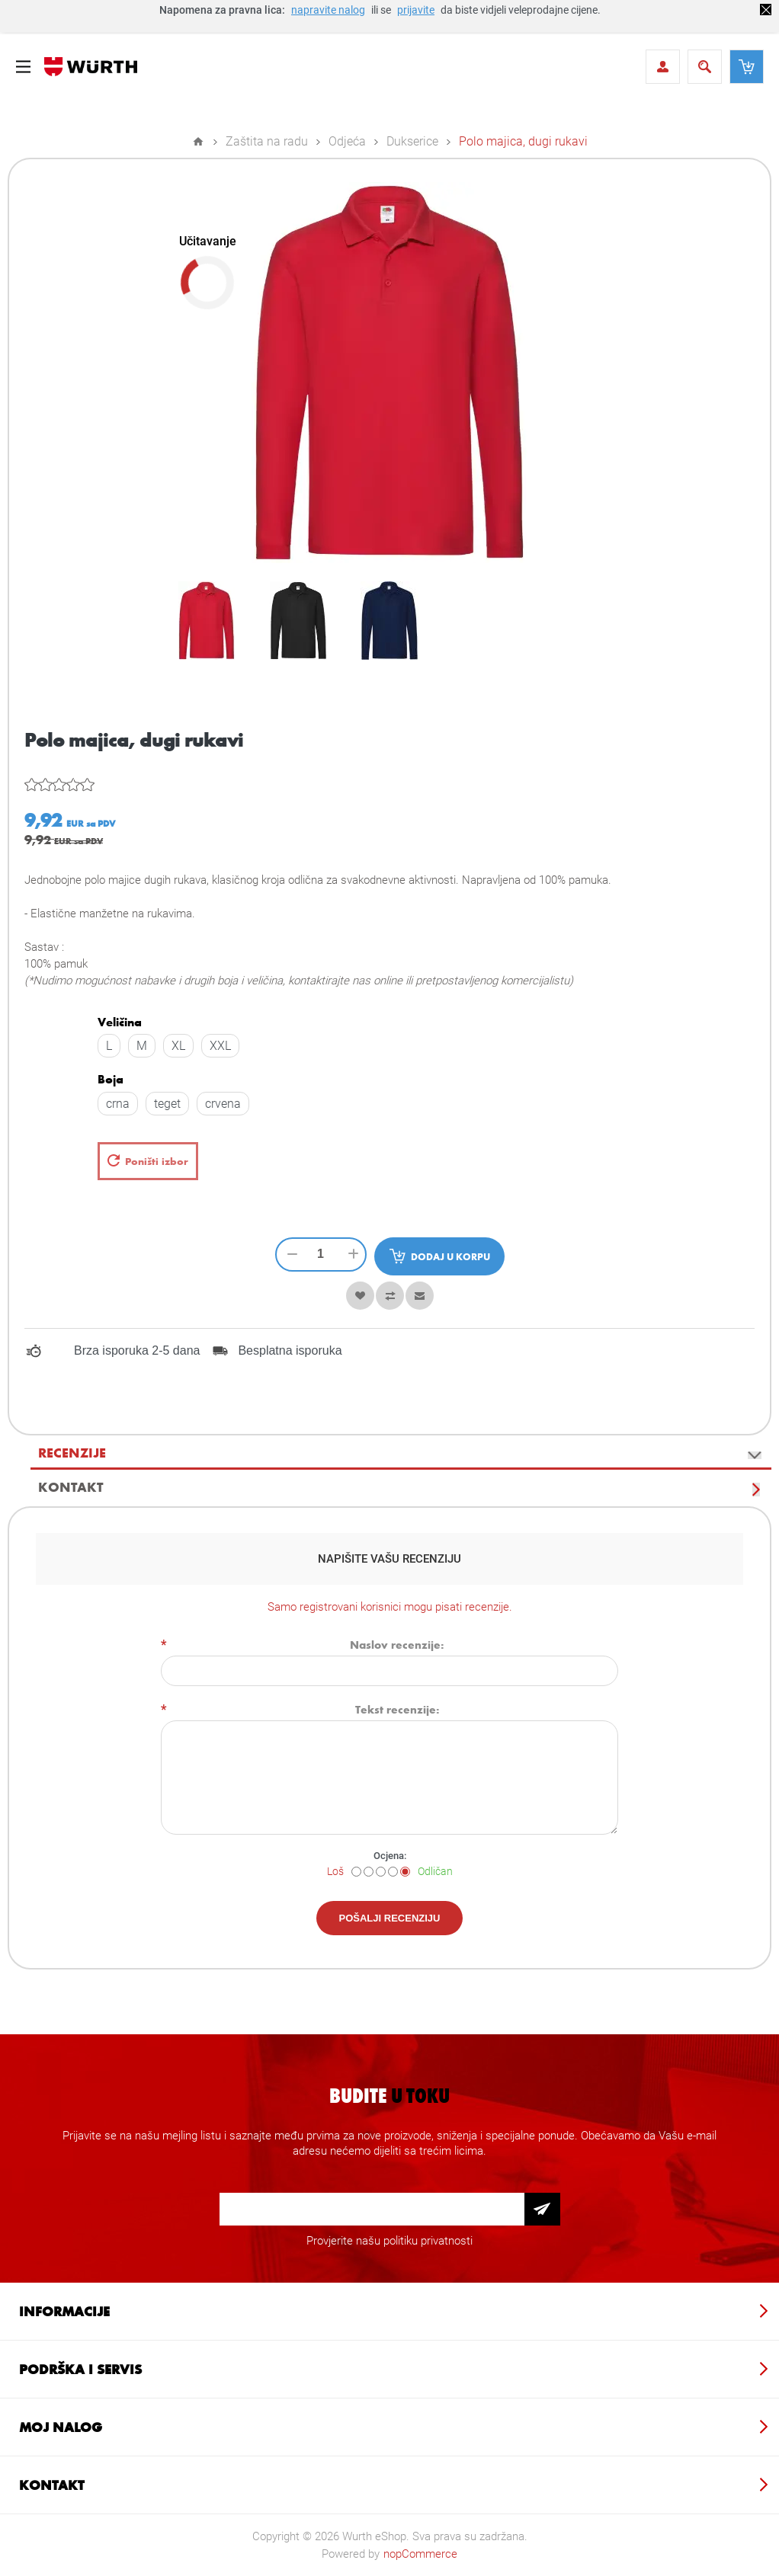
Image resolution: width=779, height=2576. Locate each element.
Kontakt (70, 1486)
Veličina (120, 1021)
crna (118, 1103)
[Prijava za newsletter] (372, 2209)
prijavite (415, 10)
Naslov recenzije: (397, 1644)
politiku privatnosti (428, 2241)
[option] (206, 620)
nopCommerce (420, 2554)
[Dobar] (393, 1872)
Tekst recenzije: (397, 1709)
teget (167, 1103)
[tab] (400, 1452)
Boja (110, 1079)
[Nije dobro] (368, 1872)
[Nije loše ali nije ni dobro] (381, 1872)
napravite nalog (328, 10)
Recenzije (72, 1452)
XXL (220, 1045)
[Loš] (356, 1872)
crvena (223, 1103)
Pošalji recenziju (390, 1918)
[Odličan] (405, 1872)
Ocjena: (389, 1855)
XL (178, 1045)
